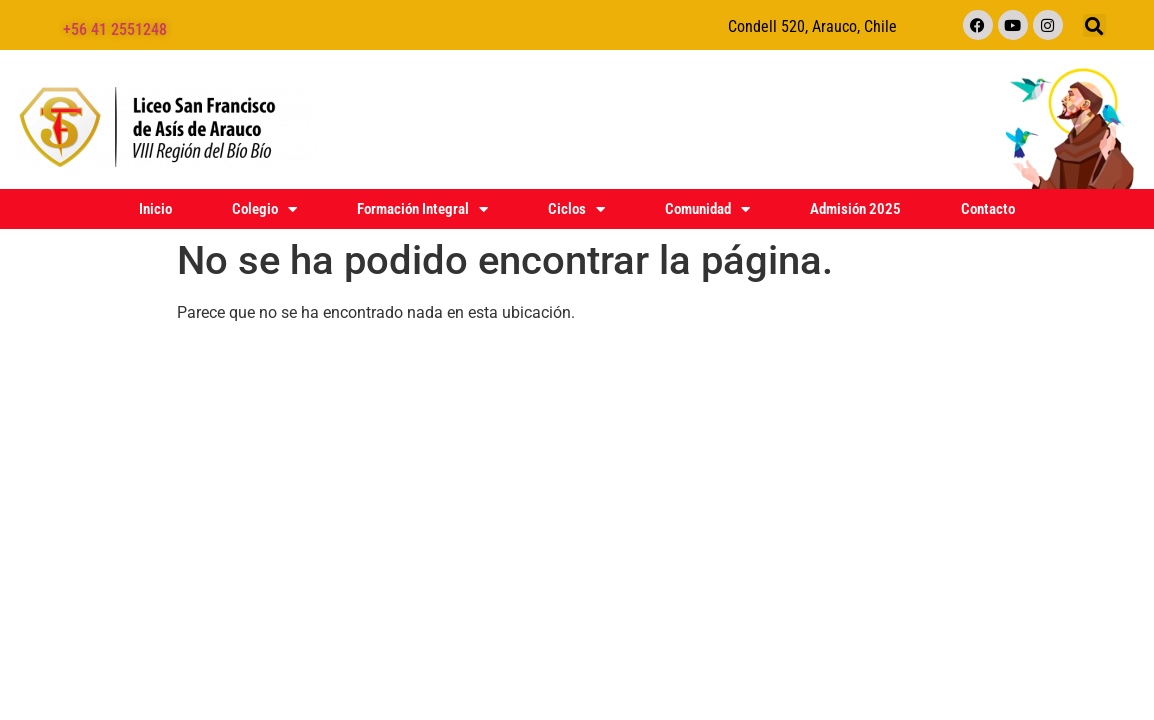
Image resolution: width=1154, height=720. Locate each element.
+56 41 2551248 (115, 29)
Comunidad (707, 209)
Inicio (155, 209)
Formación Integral (422, 209)
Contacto (988, 209)
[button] (1094, 25)
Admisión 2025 (855, 209)
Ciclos (576, 209)
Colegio (264, 209)
